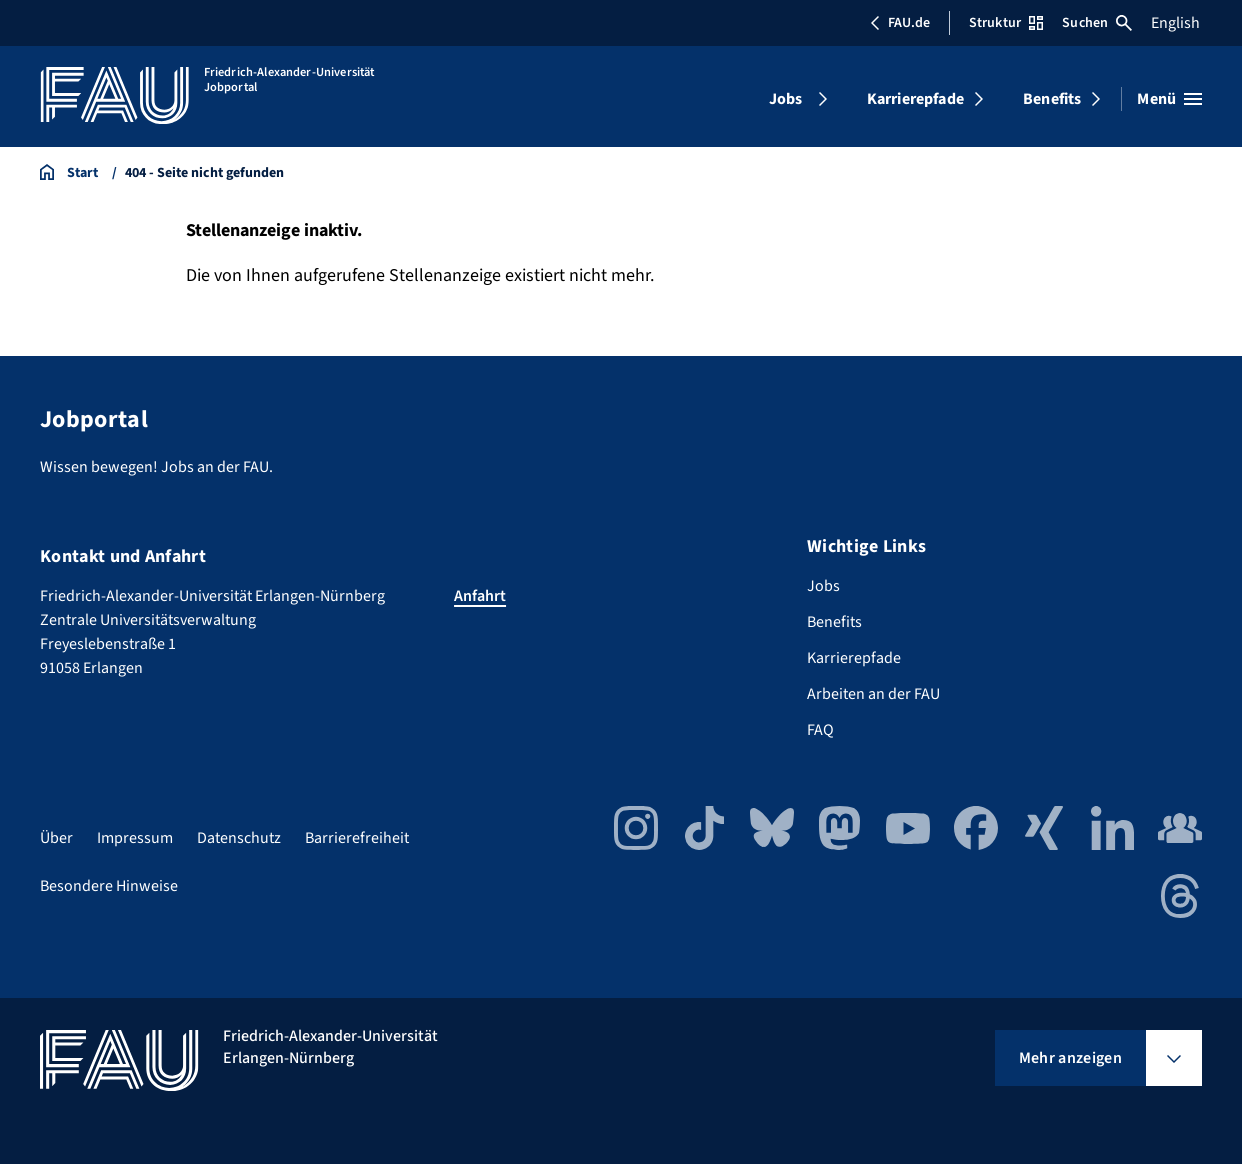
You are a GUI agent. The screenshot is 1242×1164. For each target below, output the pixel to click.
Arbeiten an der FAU (873, 694)
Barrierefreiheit (357, 838)
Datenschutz (239, 838)
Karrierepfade (915, 99)
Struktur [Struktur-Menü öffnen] (1006, 23)
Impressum (135, 838)
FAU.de (900, 23)
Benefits (1052, 99)
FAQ (820, 730)
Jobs (786, 99)
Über (56, 838)
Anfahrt (480, 596)
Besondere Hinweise (109, 886)
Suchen (1097, 23)
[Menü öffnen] (1169, 99)
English (1175, 23)
